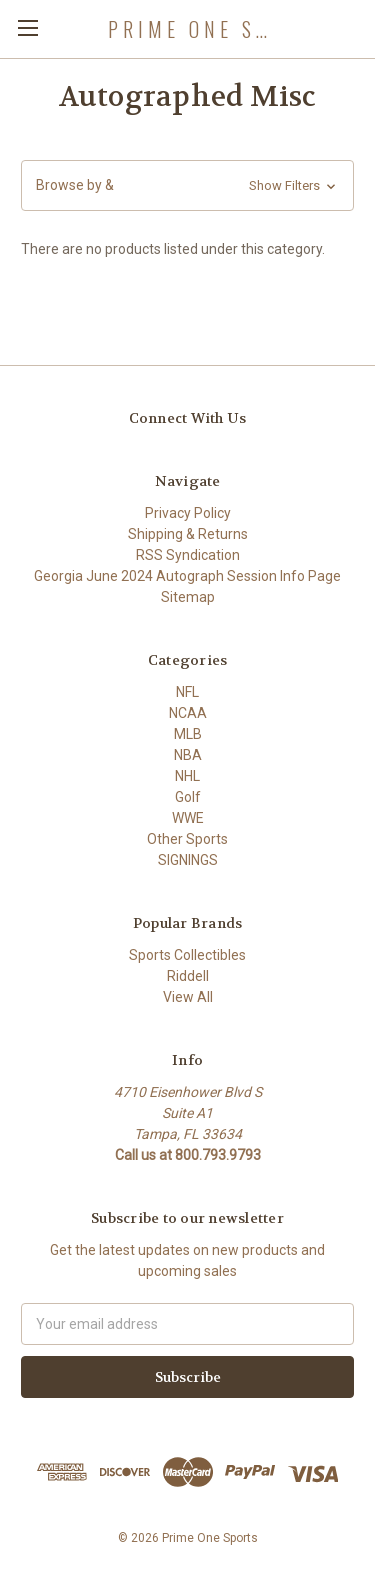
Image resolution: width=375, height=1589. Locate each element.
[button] (187, 185)
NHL (187, 776)
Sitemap (188, 597)
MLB (188, 734)
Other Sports (187, 839)
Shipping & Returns (188, 534)
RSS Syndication (188, 555)
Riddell (188, 976)
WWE (188, 818)
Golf (188, 797)
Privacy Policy (188, 513)
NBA (188, 755)
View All (188, 997)
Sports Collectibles (187, 955)
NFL (187, 692)
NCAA (188, 713)
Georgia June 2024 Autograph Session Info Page (187, 576)
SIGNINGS (188, 860)
